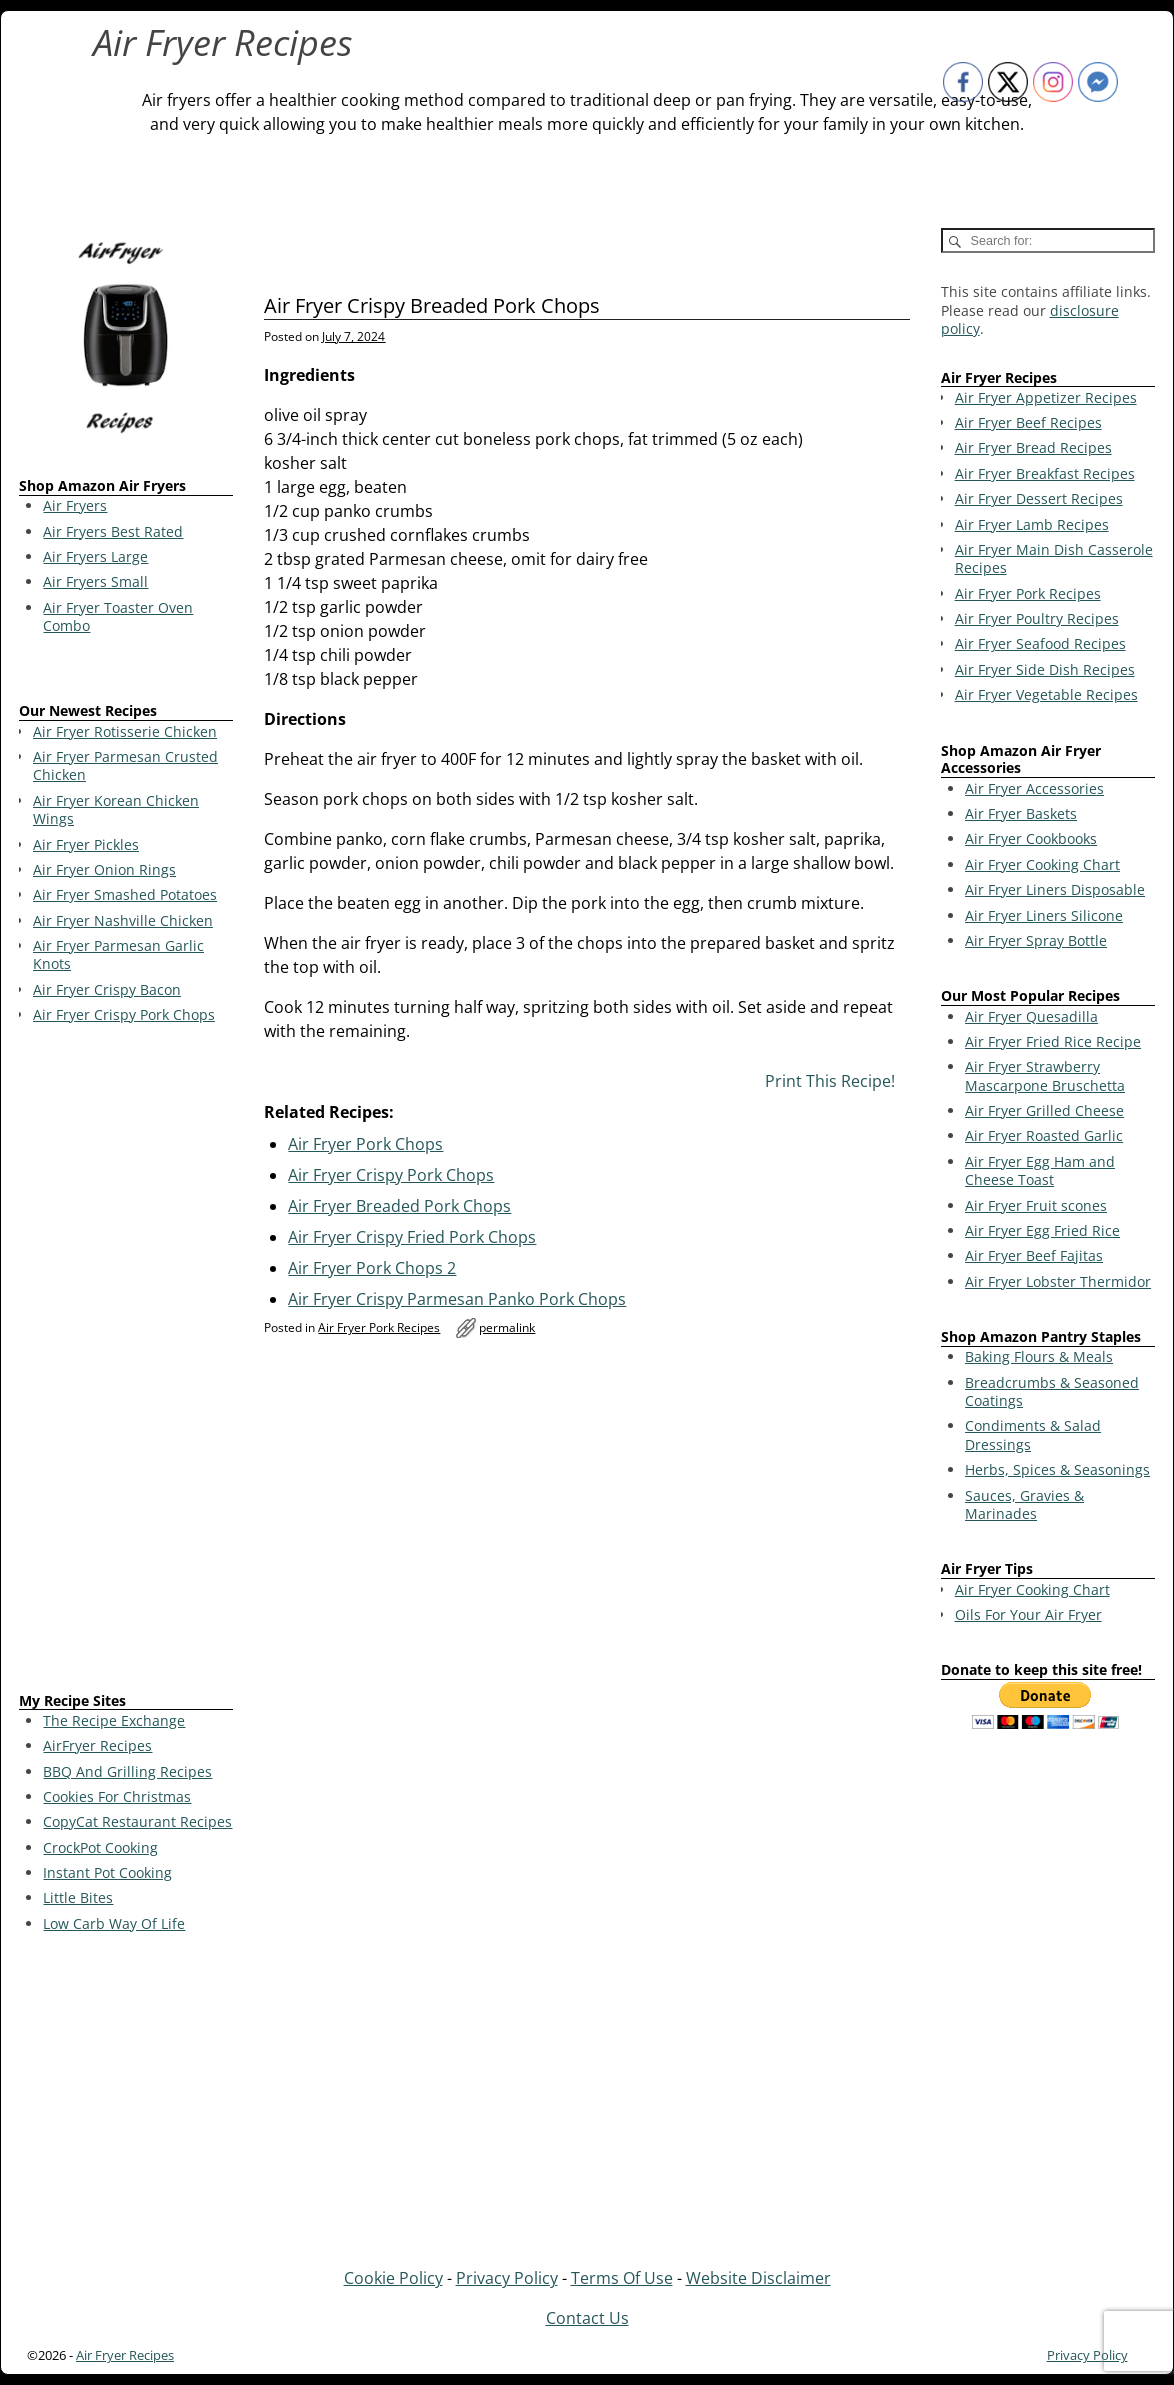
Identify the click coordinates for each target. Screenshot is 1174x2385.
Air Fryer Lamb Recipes (1032, 524)
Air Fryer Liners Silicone (1044, 915)
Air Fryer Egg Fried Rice (1042, 1230)
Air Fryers (75, 505)
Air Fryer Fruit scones (1036, 1205)
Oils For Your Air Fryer (1028, 1614)
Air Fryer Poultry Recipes (1037, 618)
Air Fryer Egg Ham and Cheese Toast (1040, 1170)
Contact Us (587, 2318)
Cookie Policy (393, 2278)
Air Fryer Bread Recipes (1033, 447)
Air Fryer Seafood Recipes (1040, 643)
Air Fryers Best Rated (113, 531)
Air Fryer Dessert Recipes (1039, 498)
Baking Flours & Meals (1039, 1356)
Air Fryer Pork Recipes (379, 1327)
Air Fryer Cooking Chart (1042, 864)
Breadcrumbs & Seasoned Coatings (1052, 1391)
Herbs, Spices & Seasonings (1057, 1469)
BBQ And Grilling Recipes (127, 1771)
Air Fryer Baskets (1021, 813)
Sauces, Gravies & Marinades (1024, 1504)
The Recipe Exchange (114, 1720)
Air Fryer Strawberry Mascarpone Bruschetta (1045, 1075)
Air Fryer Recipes (223, 42)
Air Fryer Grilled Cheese (1044, 1110)
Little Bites (78, 1897)
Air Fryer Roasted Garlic (1044, 1135)
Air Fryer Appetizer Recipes (1046, 397)
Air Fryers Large (95, 556)
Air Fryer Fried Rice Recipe (1053, 1041)
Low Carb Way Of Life (114, 1923)
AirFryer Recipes (97, 1745)
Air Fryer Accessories (1034, 788)
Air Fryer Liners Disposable (1055, 889)
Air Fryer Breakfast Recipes (1045, 473)
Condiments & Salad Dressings (1033, 1434)
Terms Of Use (622, 2278)
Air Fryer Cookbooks (1031, 838)
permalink (507, 1327)
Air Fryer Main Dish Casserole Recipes (1054, 558)
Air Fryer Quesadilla (1031, 1016)
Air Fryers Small (95, 581)
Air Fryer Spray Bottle (1036, 940)
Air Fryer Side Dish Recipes (1045, 669)
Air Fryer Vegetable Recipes (1046, 694)
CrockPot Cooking (100, 1847)
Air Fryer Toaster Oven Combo (118, 616)
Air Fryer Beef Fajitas (1034, 1255)
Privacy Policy (507, 2278)
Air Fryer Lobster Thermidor (1058, 1281)
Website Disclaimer (758, 2278)
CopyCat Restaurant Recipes (137, 1821)
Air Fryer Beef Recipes (1028, 422)
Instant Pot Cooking (107, 1872)
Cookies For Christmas (117, 1796)
